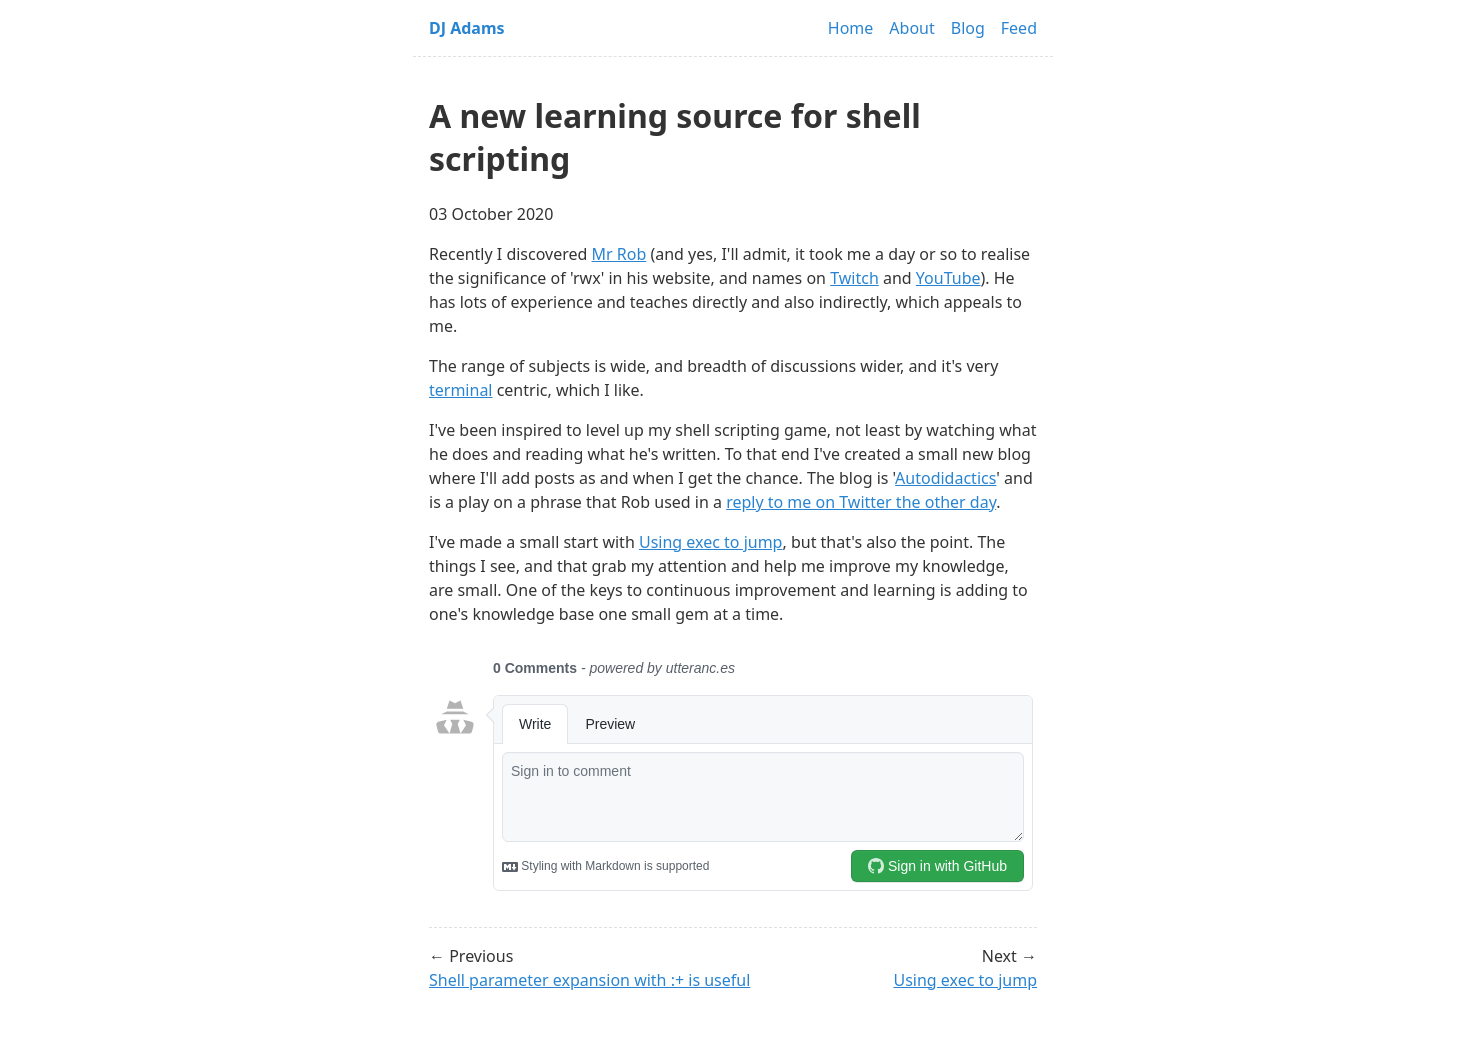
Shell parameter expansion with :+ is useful (589, 980)
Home (851, 28)
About (911, 28)
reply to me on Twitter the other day (861, 502)
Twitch (854, 278)
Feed (1019, 28)
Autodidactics (945, 478)
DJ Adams (467, 28)
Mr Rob (619, 254)
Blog (968, 28)
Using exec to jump (711, 542)
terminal (461, 390)
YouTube (948, 278)
